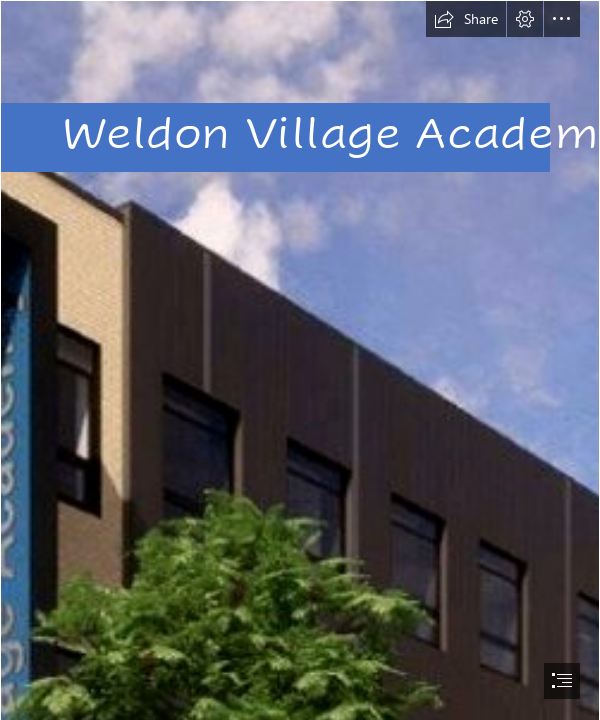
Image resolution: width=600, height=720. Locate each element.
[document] (300, 360)
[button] (466, 19)
